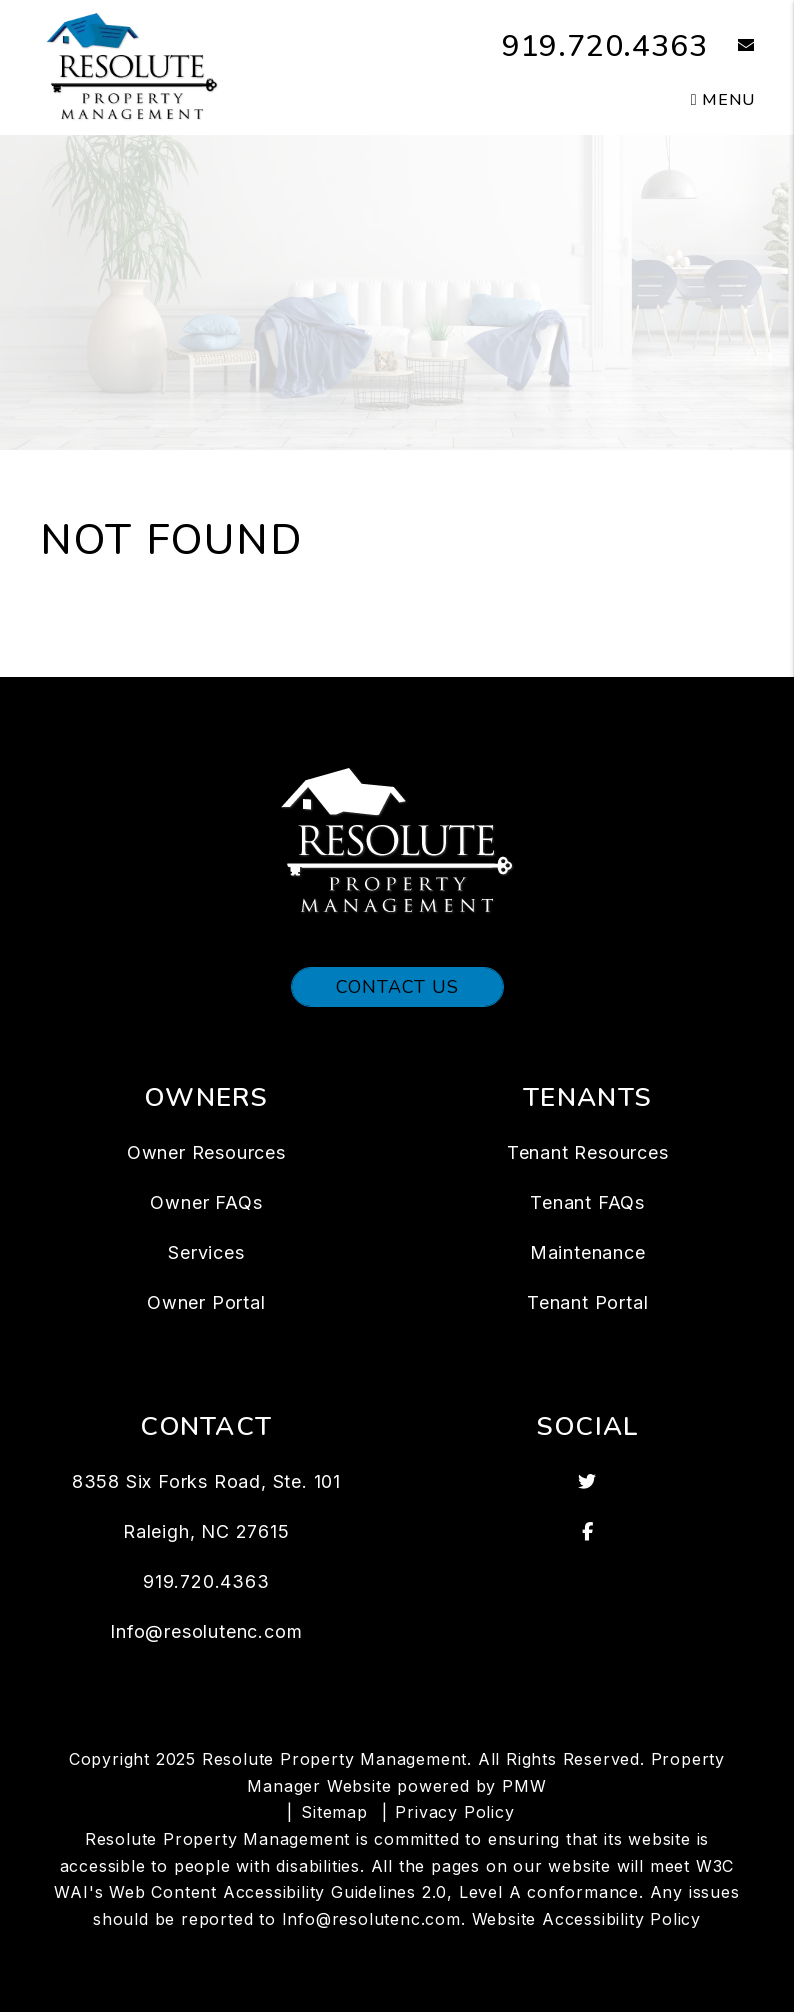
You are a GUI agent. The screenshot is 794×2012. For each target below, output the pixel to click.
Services (206, 1252)
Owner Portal (206, 1302)
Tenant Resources (588, 1152)
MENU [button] (723, 100)
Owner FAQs (206, 1202)
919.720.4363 (605, 46)
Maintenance (588, 1252)
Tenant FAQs (587, 1202)
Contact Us (397, 987)
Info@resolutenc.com (206, 1631)
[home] (132, 66)
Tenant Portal (587, 1302)
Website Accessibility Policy (586, 1919)
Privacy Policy (454, 1812)
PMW (524, 1786)
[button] (731, 46)
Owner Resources (206, 1152)
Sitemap (334, 1812)
